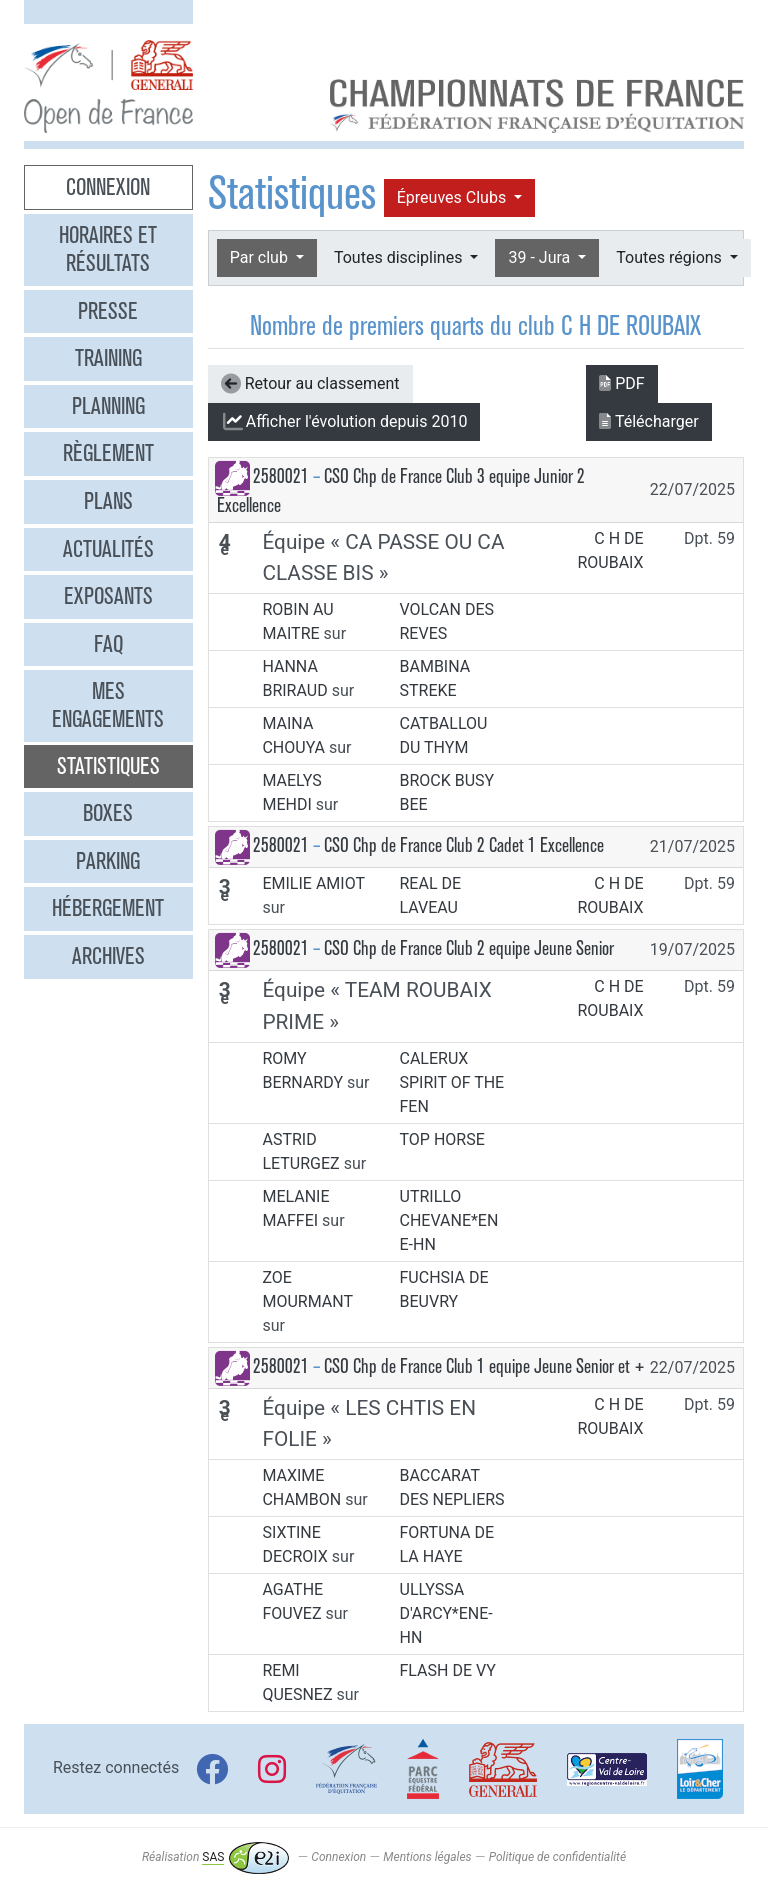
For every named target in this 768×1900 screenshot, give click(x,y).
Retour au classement (310, 384)
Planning (108, 406)
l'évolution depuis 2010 (344, 422)
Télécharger (648, 421)
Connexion (108, 187)
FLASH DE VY (448, 1670)
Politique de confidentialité (557, 1857)
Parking (108, 861)
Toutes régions (670, 257)
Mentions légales (427, 1857)
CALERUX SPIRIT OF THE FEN (452, 1082)
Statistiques (108, 766)
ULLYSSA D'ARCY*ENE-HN (446, 1613)
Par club (261, 257)
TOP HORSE (442, 1139)
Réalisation (215, 1857)
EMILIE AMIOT (313, 883)
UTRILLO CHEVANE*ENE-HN (449, 1220)
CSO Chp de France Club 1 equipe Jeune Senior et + (484, 1366)
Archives (108, 956)
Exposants (108, 596)
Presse (108, 311)
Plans (108, 501)
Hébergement (108, 908)
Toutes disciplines (400, 257)
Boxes (108, 813)
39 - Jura (541, 257)
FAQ (108, 644)
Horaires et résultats (108, 249)
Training (108, 358)
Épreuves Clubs (453, 197)
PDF (621, 383)
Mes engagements (108, 705)
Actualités (108, 549)
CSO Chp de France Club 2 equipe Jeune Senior (469, 948)
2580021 (281, 476)
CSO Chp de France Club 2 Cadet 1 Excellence (464, 845)
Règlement (108, 453)
